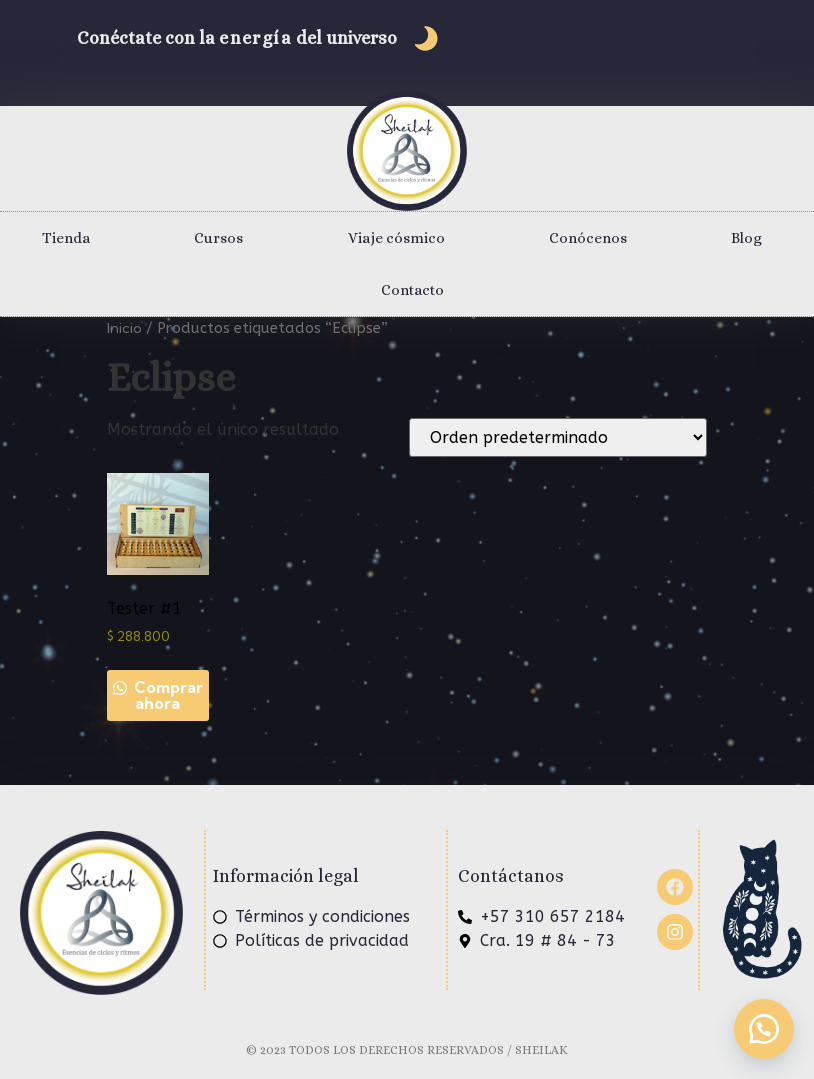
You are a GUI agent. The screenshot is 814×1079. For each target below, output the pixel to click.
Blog (746, 238)
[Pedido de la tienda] (558, 437)
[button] (764, 1029)
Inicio (124, 327)
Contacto (412, 290)
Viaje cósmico (396, 238)
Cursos (218, 238)
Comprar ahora (166, 695)
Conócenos (588, 238)
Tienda (66, 238)
